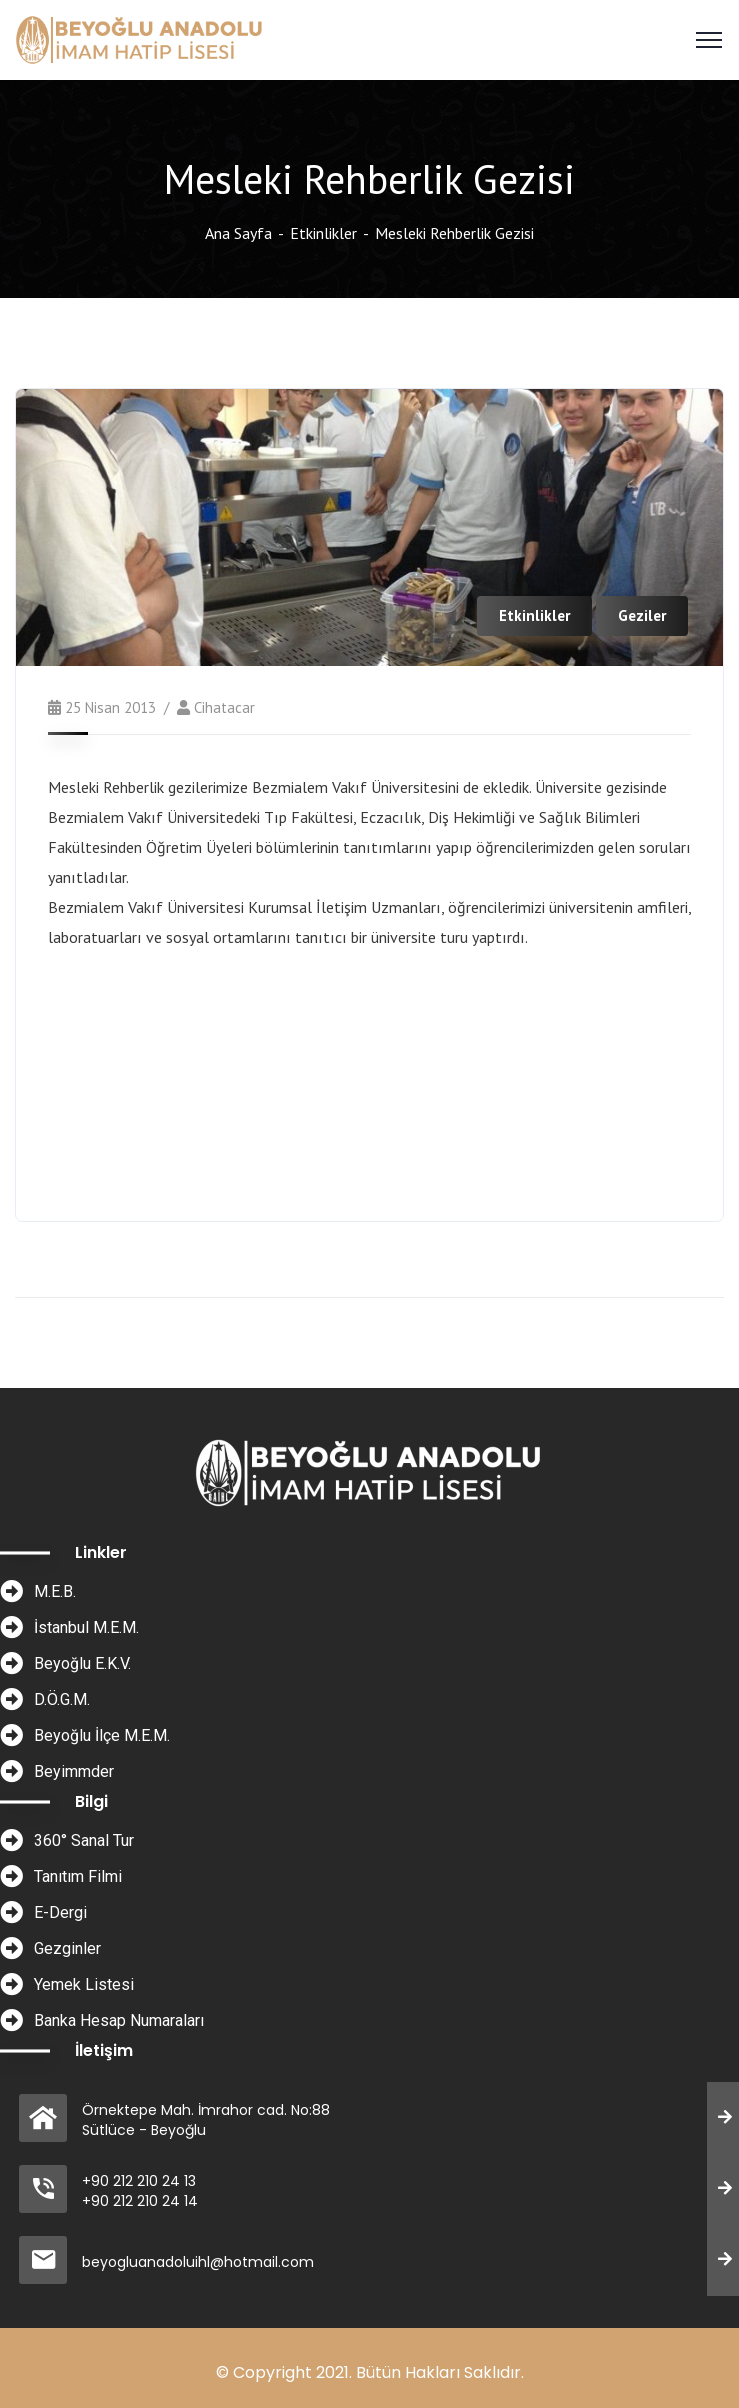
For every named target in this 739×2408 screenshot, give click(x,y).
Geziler (642, 615)
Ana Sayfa (238, 233)
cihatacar (224, 707)
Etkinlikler (323, 233)
